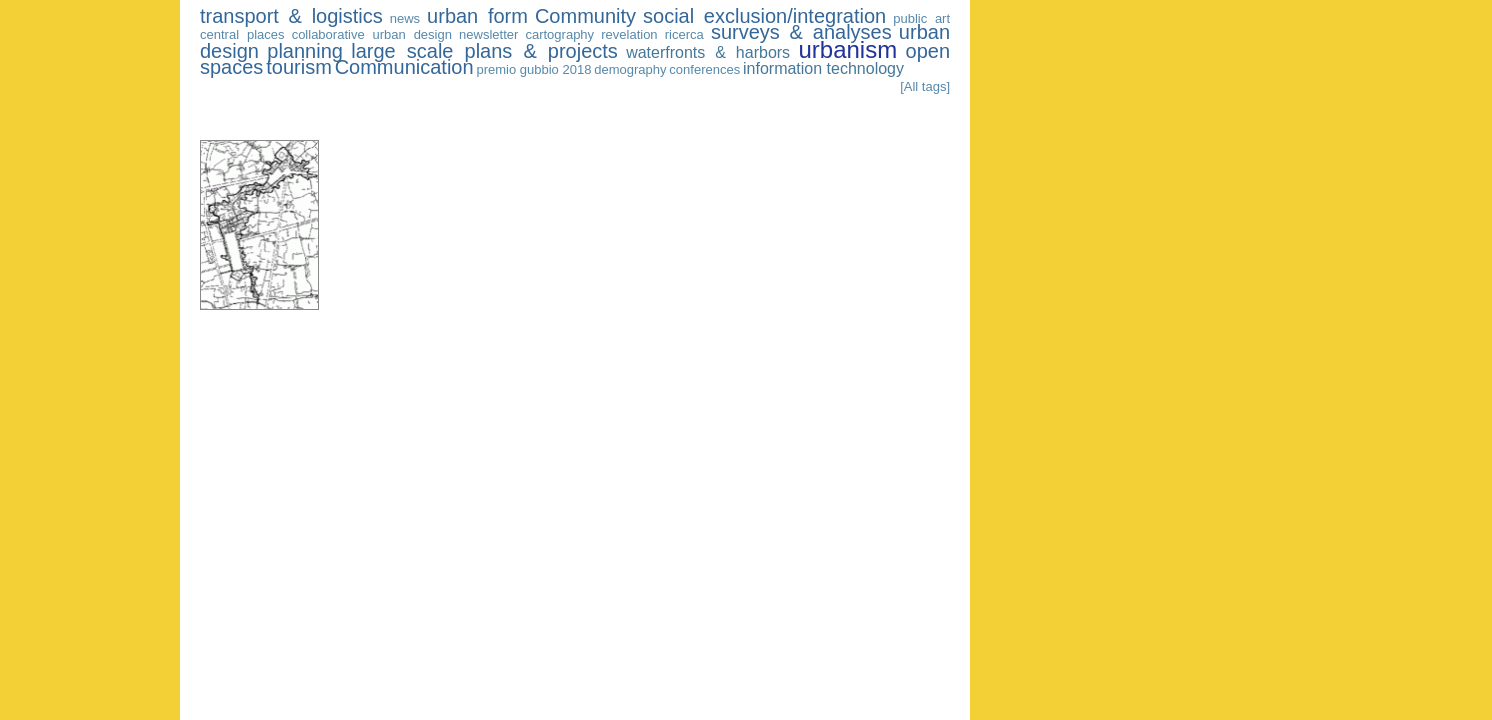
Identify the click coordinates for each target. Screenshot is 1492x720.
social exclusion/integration (764, 16)
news (405, 18)
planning (305, 51)
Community (585, 16)
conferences (704, 69)
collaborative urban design (372, 34)
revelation (629, 34)
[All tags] (925, 86)
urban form (477, 16)
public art (921, 18)
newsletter (488, 34)
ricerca (684, 34)
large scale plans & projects (484, 51)
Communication (404, 67)
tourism (299, 67)
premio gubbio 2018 (533, 69)
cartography (559, 34)
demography (630, 69)
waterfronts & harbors (708, 52)
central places (242, 34)
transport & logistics (291, 16)
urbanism (847, 49)
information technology (823, 68)
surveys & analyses (801, 32)
